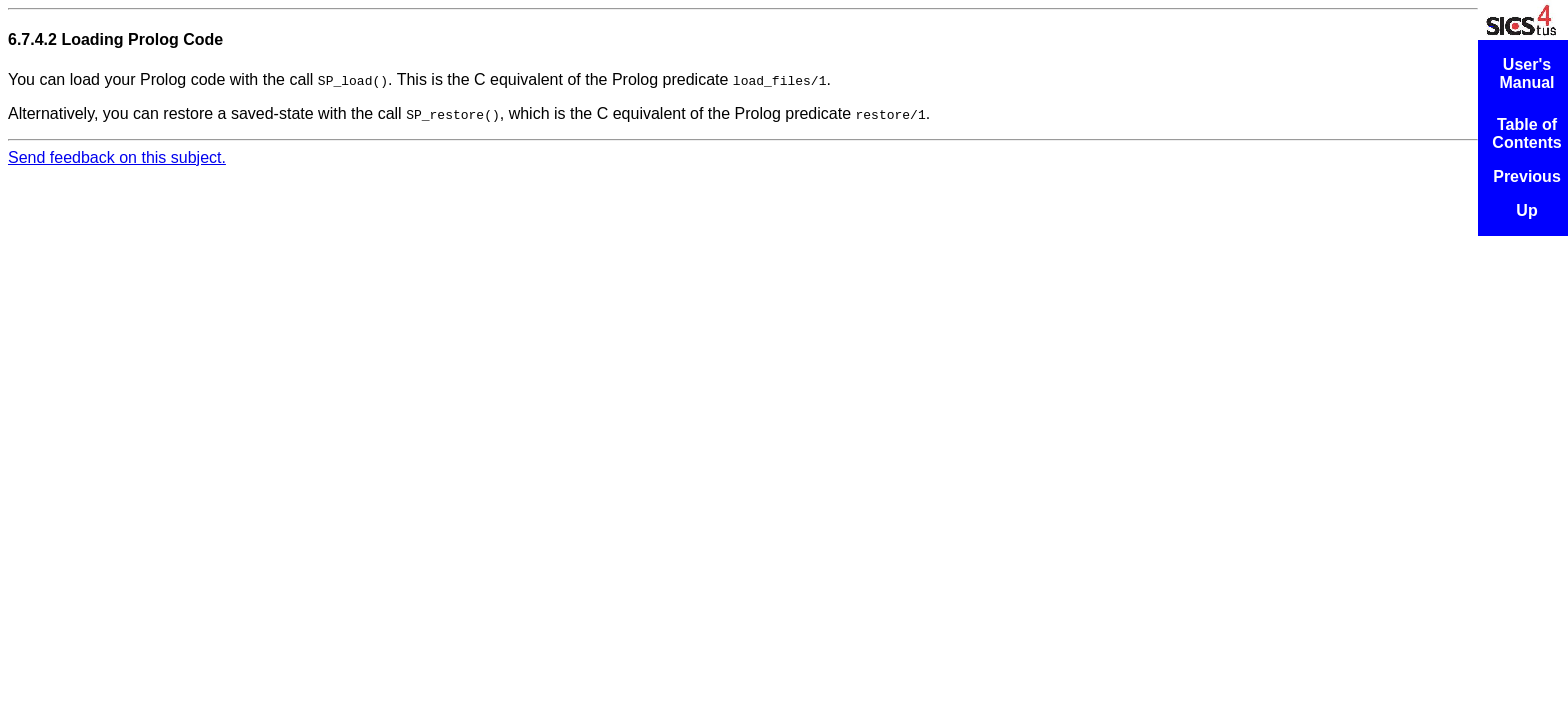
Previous (1527, 176)
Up (1526, 210)
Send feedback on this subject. (117, 157)
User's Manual (1526, 73)
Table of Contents (1526, 133)
